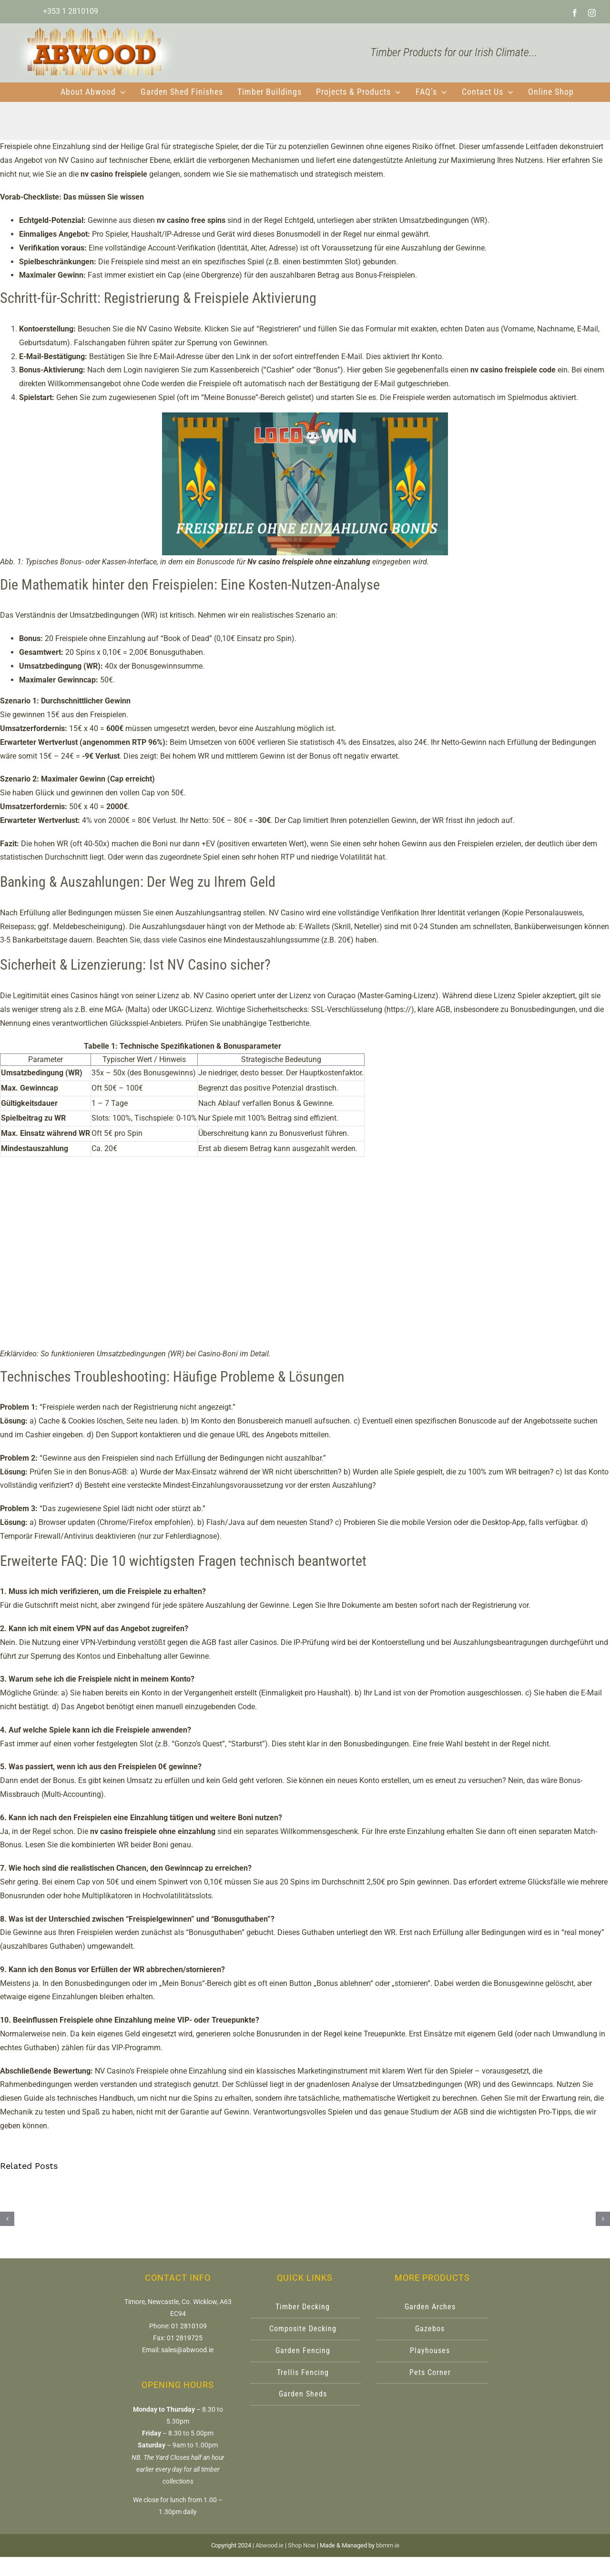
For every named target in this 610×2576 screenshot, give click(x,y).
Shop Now (301, 2545)
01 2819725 (185, 2338)
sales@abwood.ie (187, 2350)
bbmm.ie (387, 2545)
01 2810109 (189, 2326)
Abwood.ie (269, 2545)
